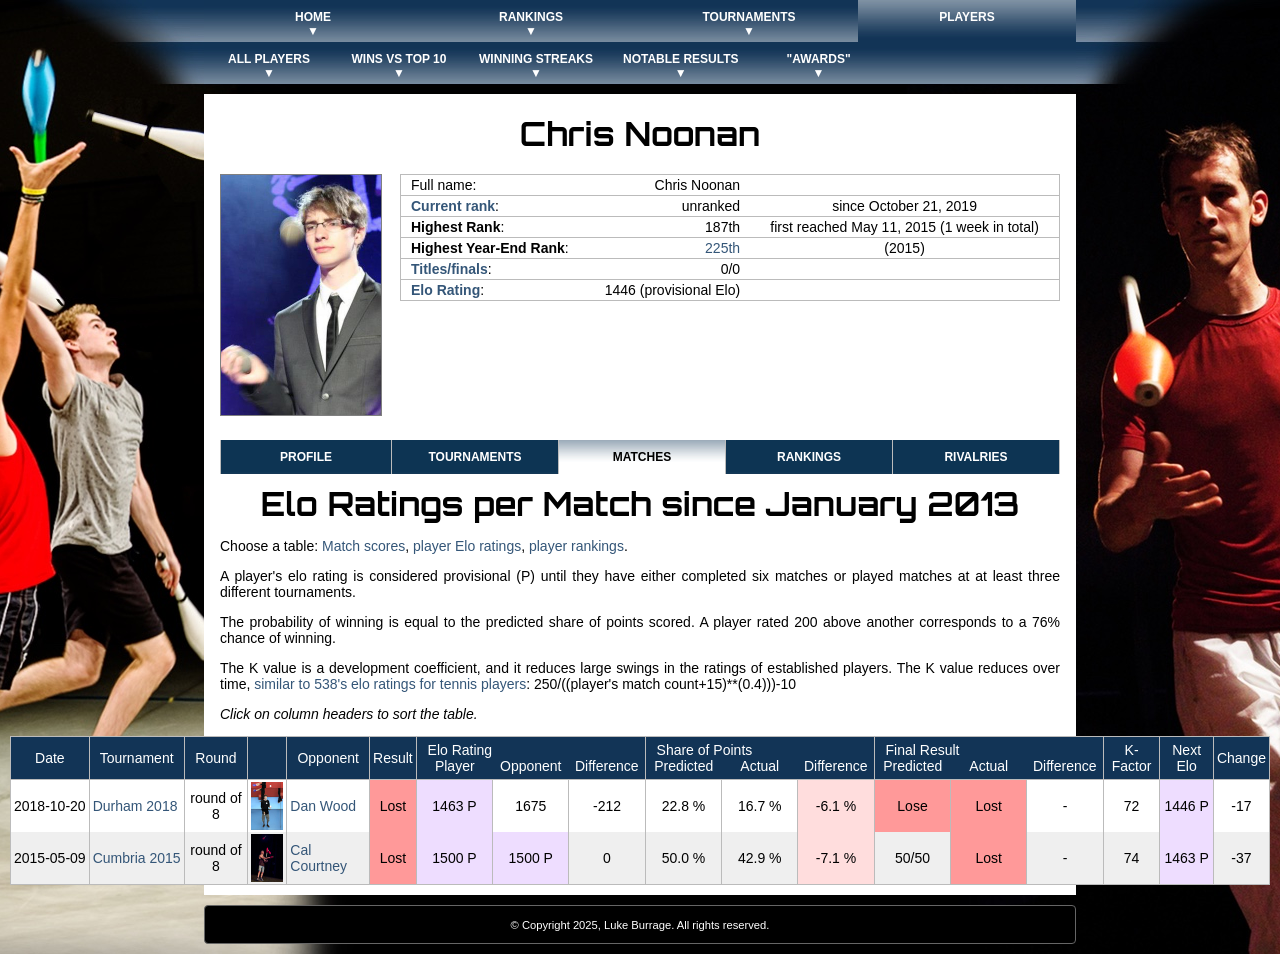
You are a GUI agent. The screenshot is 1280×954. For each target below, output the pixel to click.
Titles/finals (449, 269)
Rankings (809, 457)
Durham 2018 (135, 806)
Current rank (453, 206)
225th (722, 248)
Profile (306, 457)
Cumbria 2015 (137, 858)
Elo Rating (445, 290)
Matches (642, 457)
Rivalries (975, 457)
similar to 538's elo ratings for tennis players (390, 684)
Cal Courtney (318, 858)
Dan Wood (323, 806)
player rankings (576, 546)
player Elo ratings (467, 546)
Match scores (363, 546)
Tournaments (474, 457)
